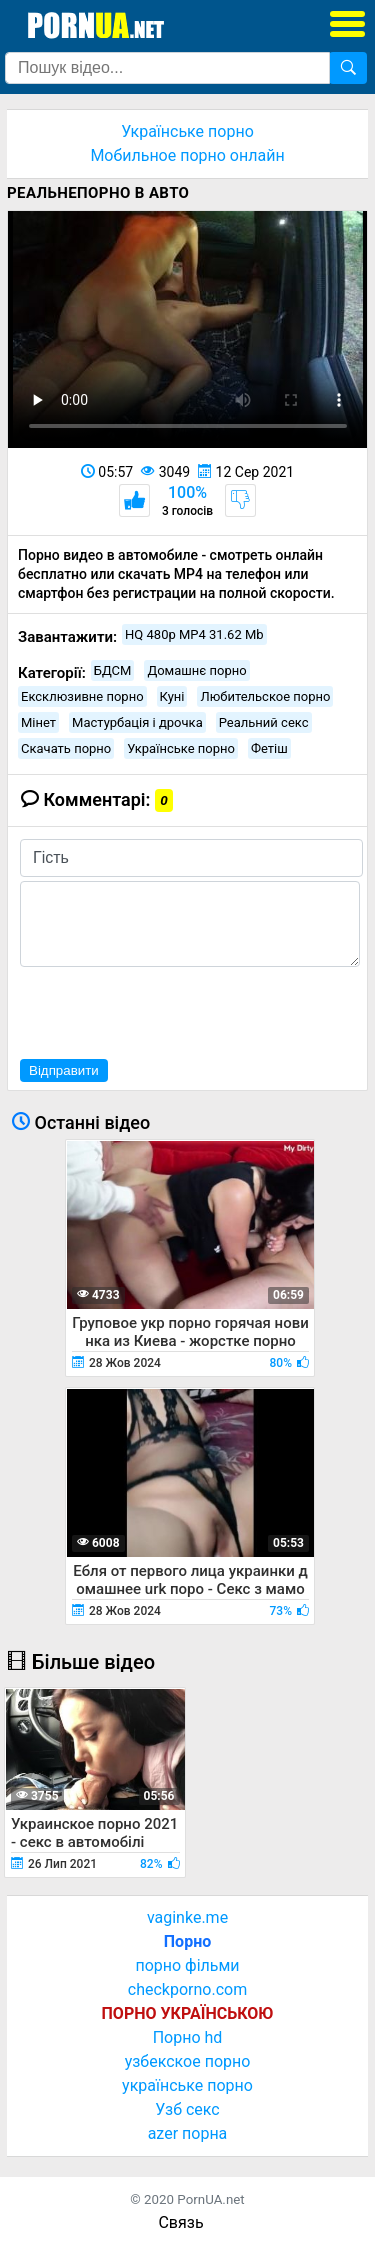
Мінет (38, 722)
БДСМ (113, 670)
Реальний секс (264, 722)
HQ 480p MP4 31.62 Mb (194, 634)
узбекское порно (188, 2061)
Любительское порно (265, 696)
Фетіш (269, 748)
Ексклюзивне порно (82, 696)
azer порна (188, 2133)
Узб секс (187, 2109)
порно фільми (187, 1965)
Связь (180, 2222)
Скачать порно (66, 748)
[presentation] (172, 1010)
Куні (172, 696)
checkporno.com (187, 1989)
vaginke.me (187, 1917)
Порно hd (188, 2037)
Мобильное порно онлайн (187, 155)
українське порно (187, 2085)
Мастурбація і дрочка (137, 722)
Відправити (64, 1070)
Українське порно (187, 131)
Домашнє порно (196, 670)
